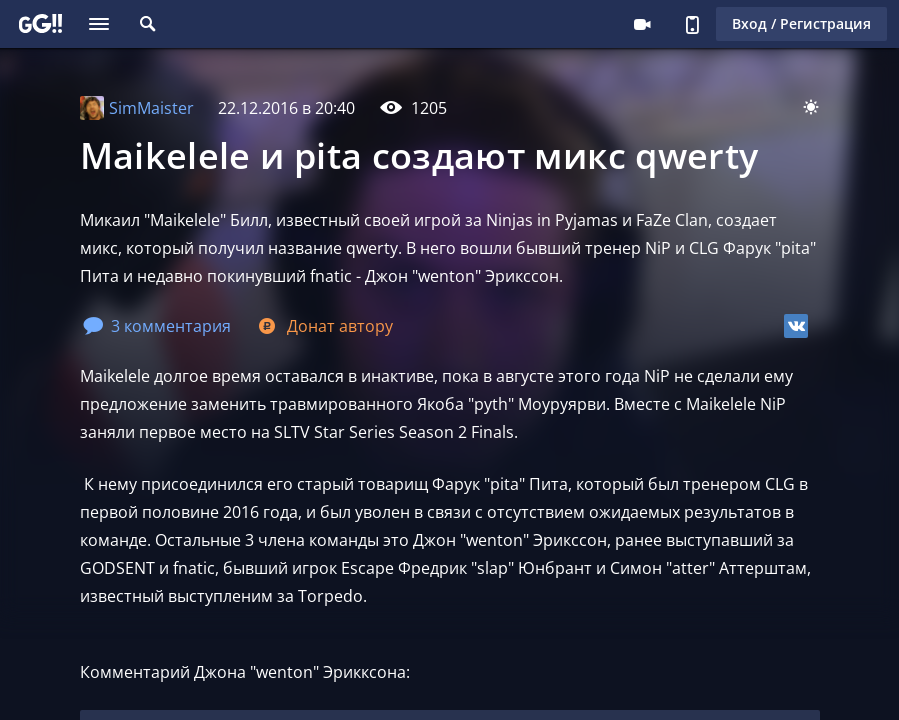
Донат (324, 326)
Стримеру (642, 24)
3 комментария (157, 326)
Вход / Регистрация (801, 23)
